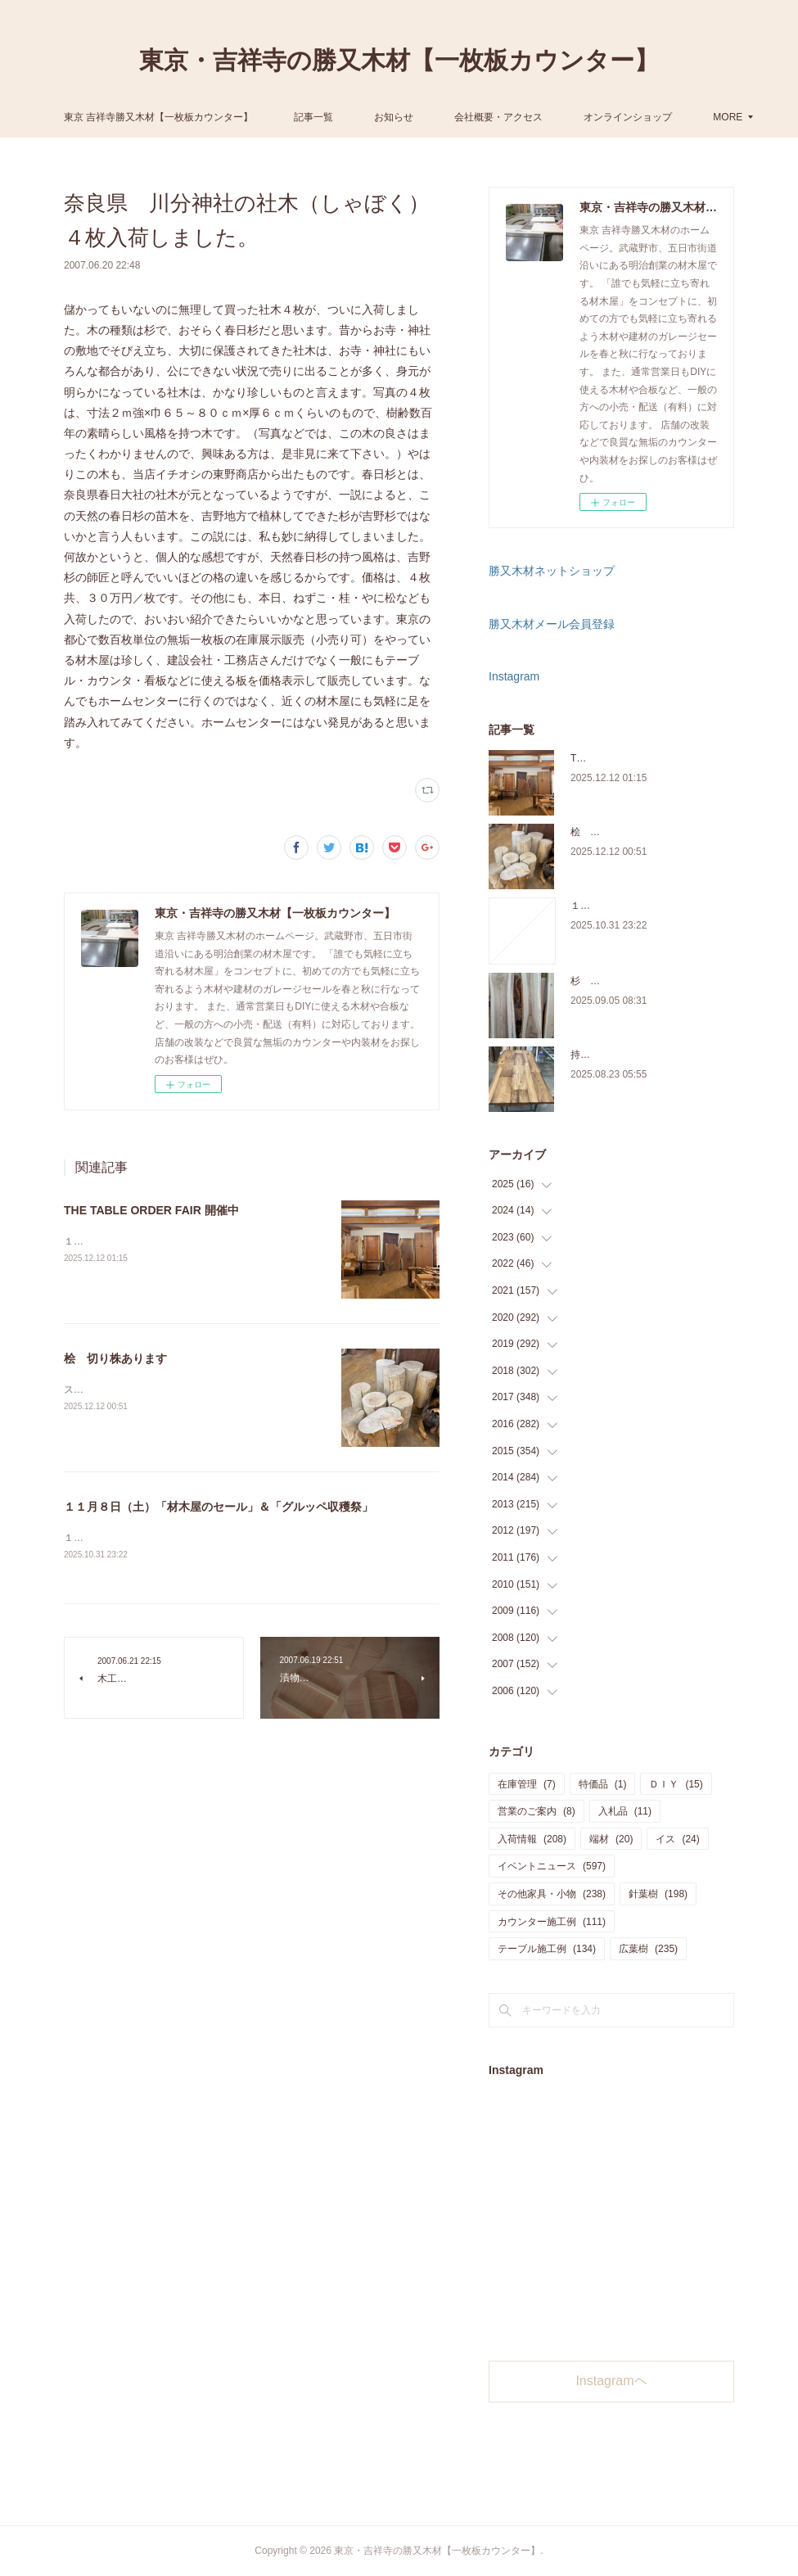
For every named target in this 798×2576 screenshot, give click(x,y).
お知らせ (514, 117)
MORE (589, 117)
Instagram (514, 676)
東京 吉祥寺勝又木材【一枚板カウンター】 (277, 117)
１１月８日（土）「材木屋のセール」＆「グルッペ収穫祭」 (218, 1506)
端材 (611, 1839)
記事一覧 (433, 117)
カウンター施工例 (552, 1921)
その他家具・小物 (552, 1894)
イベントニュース (552, 1866)
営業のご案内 (536, 1811)
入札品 (624, 1811)
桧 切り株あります (115, 1358)
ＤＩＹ (675, 1784)
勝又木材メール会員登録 (552, 623)
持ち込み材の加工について (629, 1054)
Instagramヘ (611, 2381)
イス (677, 1839)
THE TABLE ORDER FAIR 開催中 (151, 1210)
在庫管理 (527, 1784)
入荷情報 (532, 1839)
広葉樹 (648, 1949)
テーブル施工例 (547, 1949)
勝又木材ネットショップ (552, 570)
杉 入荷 (590, 981)
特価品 (603, 1784)
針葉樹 (658, 1894)
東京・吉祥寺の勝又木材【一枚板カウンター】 (399, 60)
